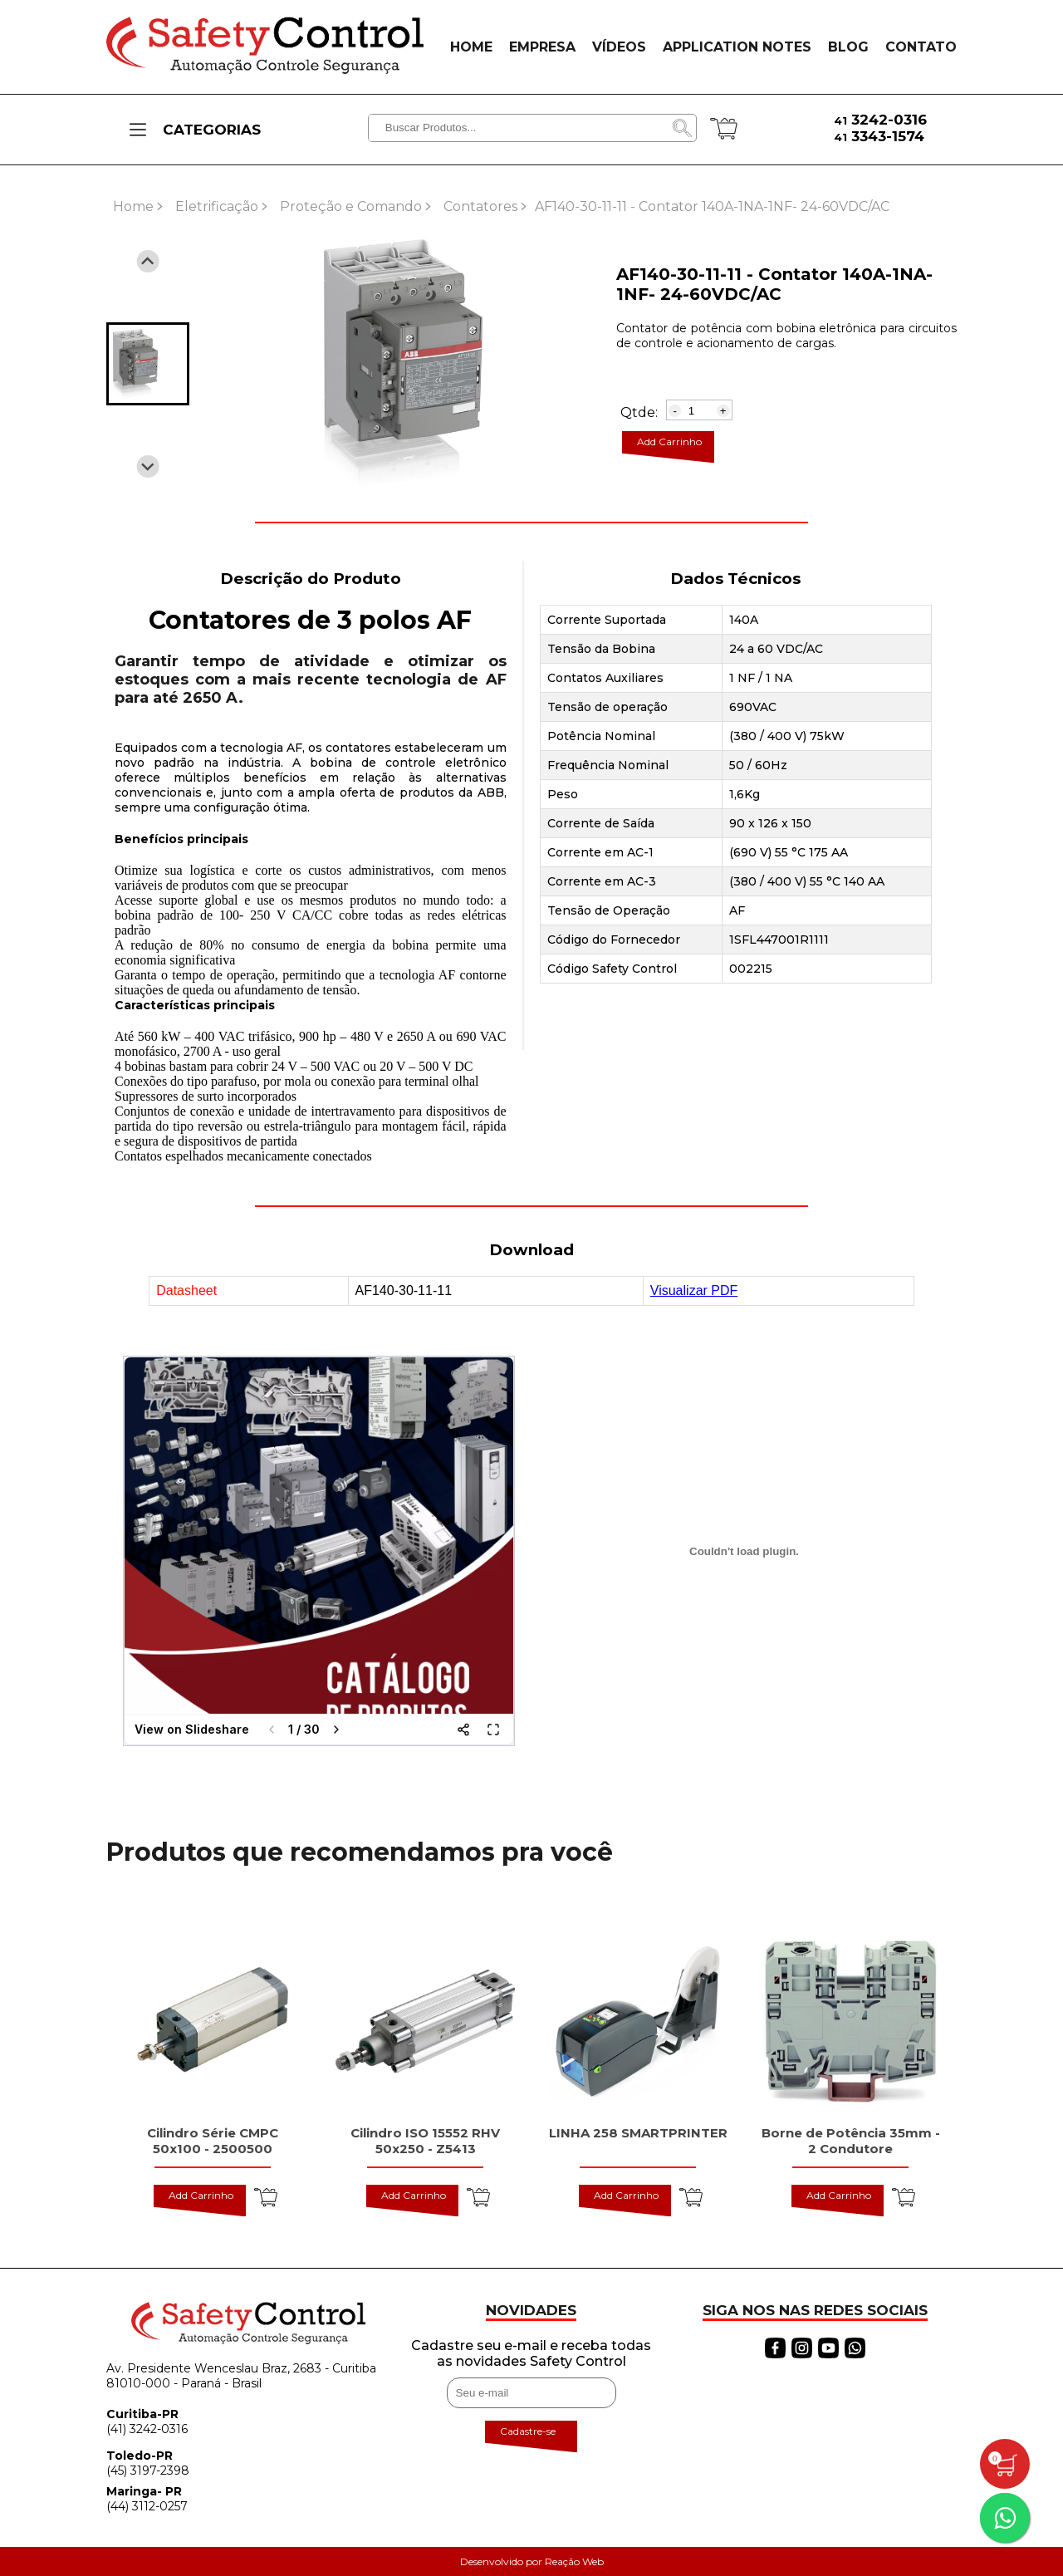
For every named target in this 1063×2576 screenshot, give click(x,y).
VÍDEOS (619, 47)
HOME (471, 47)
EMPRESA (542, 47)
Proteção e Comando (351, 206)
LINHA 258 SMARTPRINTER (638, 2133)
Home (133, 206)
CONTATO (921, 47)
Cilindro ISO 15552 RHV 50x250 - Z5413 (425, 2140)
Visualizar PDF (694, 1290)
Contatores (480, 206)
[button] (147, 363)
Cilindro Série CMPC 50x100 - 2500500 (212, 2140)
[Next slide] (148, 466)
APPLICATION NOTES (737, 47)
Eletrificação (216, 206)
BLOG (848, 47)
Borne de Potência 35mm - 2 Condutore (851, 2140)
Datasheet (186, 1290)
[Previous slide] (148, 261)
